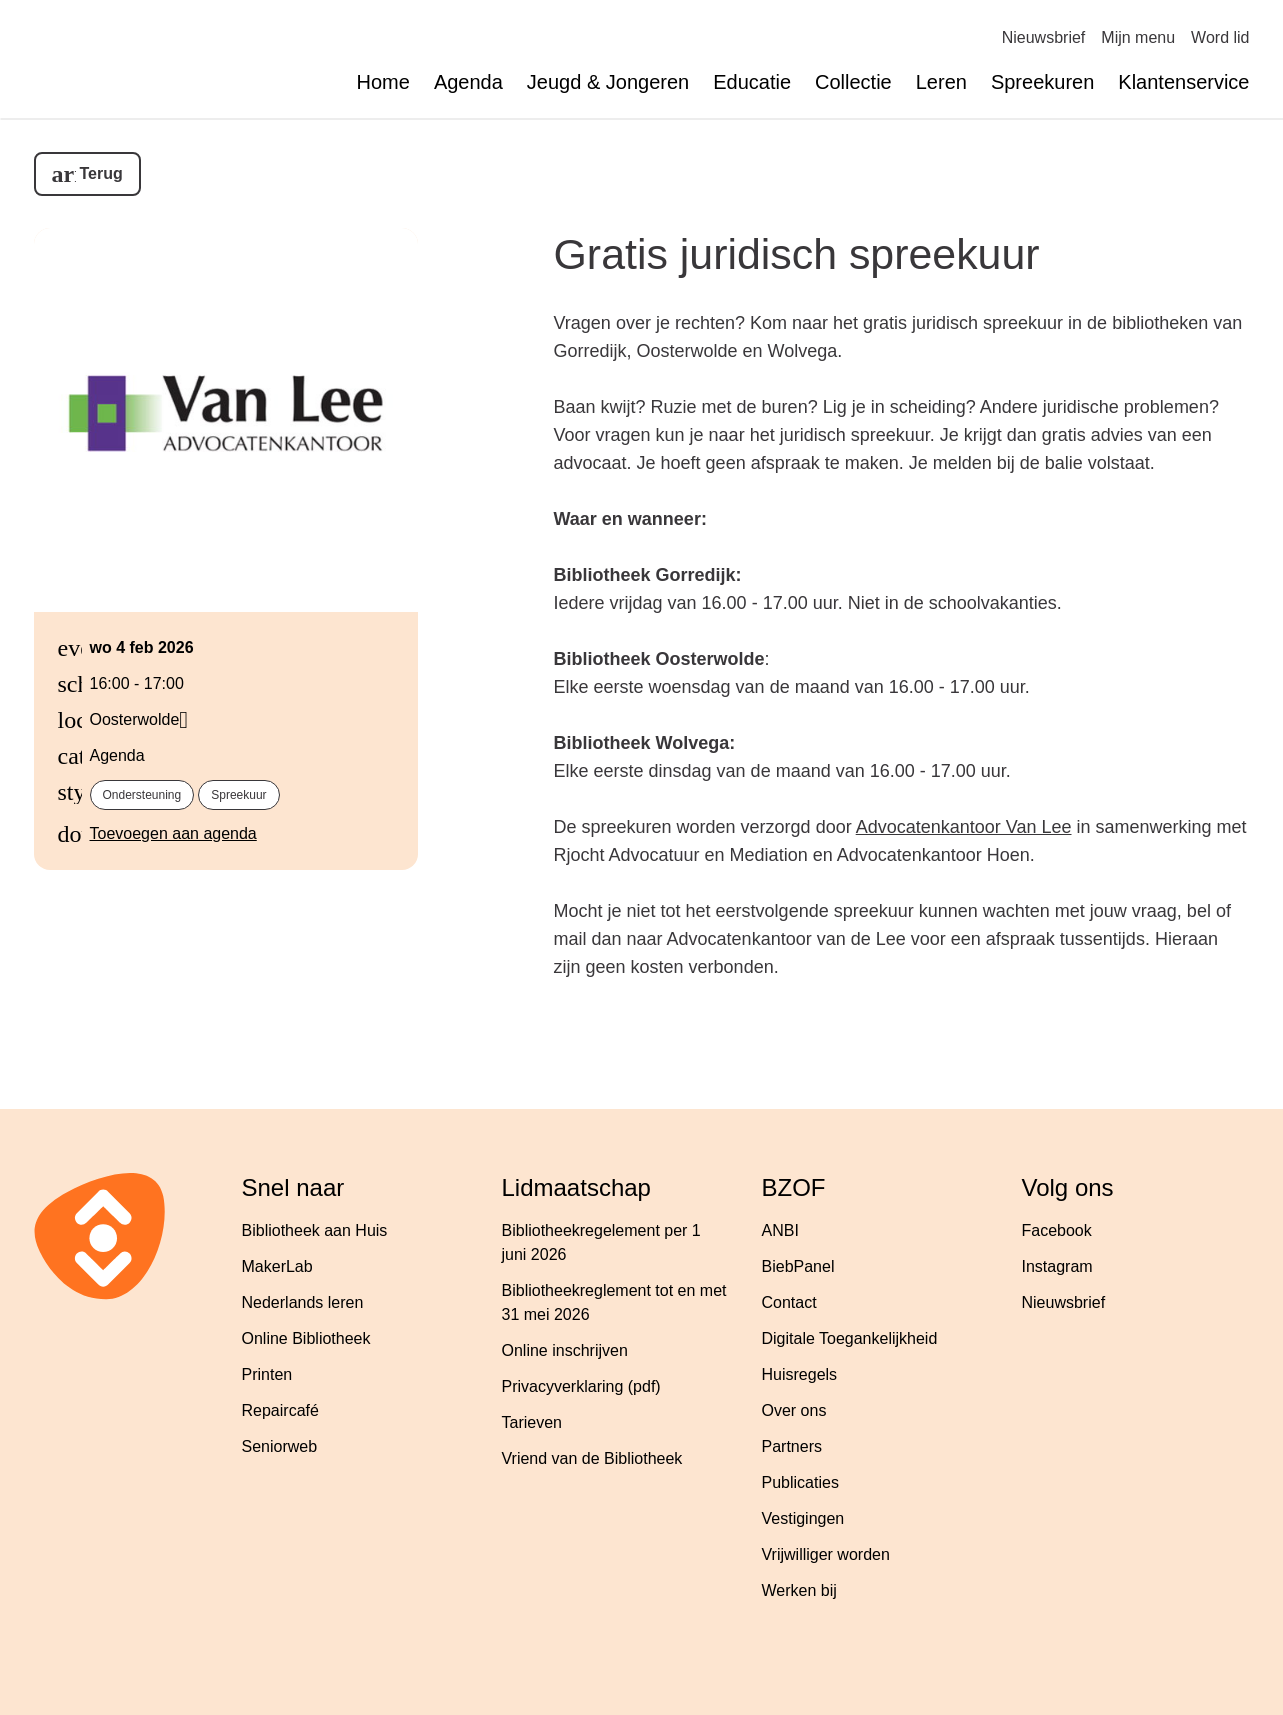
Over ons (794, 1410)
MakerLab (277, 1266)
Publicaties (800, 1482)
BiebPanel (798, 1266)
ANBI (780, 1230)
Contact (789, 1302)
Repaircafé (280, 1410)
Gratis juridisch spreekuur (797, 254)
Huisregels (800, 1374)
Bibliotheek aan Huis (315, 1230)
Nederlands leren (303, 1302)
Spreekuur (238, 795)
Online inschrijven (565, 1350)
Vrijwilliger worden (826, 1554)
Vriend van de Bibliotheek (592, 1458)
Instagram (1057, 1266)
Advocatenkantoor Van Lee (964, 827)
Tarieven (532, 1422)
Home (383, 82)
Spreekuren (1042, 82)
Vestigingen (803, 1518)
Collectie (853, 82)
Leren (941, 82)
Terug (101, 173)
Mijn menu (1138, 37)
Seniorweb (280, 1446)
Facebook (1057, 1230)
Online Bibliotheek (306, 1338)
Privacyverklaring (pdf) (581, 1386)
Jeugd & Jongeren (608, 82)
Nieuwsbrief (1044, 37)
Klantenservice (1183, 82)
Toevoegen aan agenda (173, 833)
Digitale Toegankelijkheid (850, 1338)
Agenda (468, 82)
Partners (792, 1446)
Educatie (752, 82)
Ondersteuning (142, 795)
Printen (267, 1374)
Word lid (1220, 37)
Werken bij (799, 1590)
